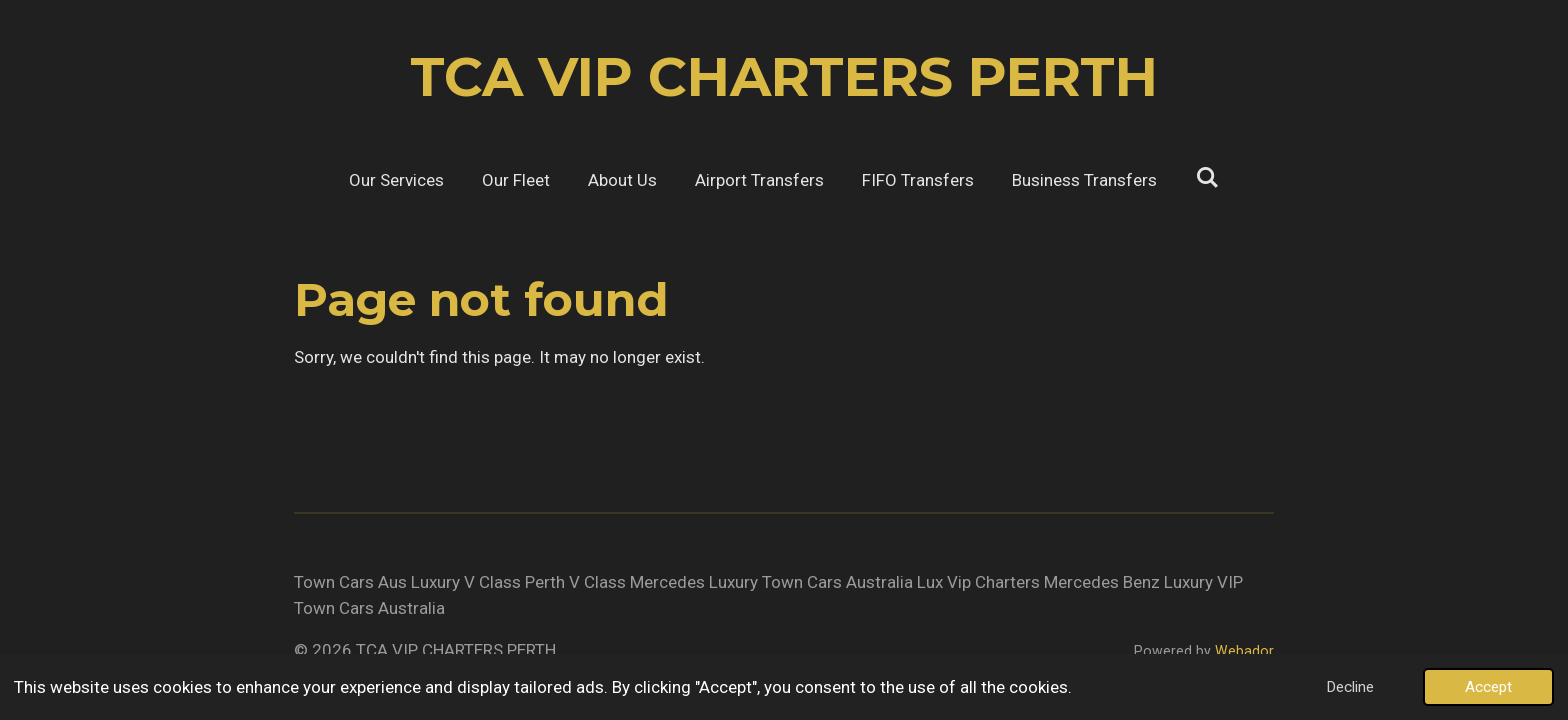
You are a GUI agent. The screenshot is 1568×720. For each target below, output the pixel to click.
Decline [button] (1350, 687)
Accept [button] (1488, 687)
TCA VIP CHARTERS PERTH (784, 77)
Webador (1244, 651)
